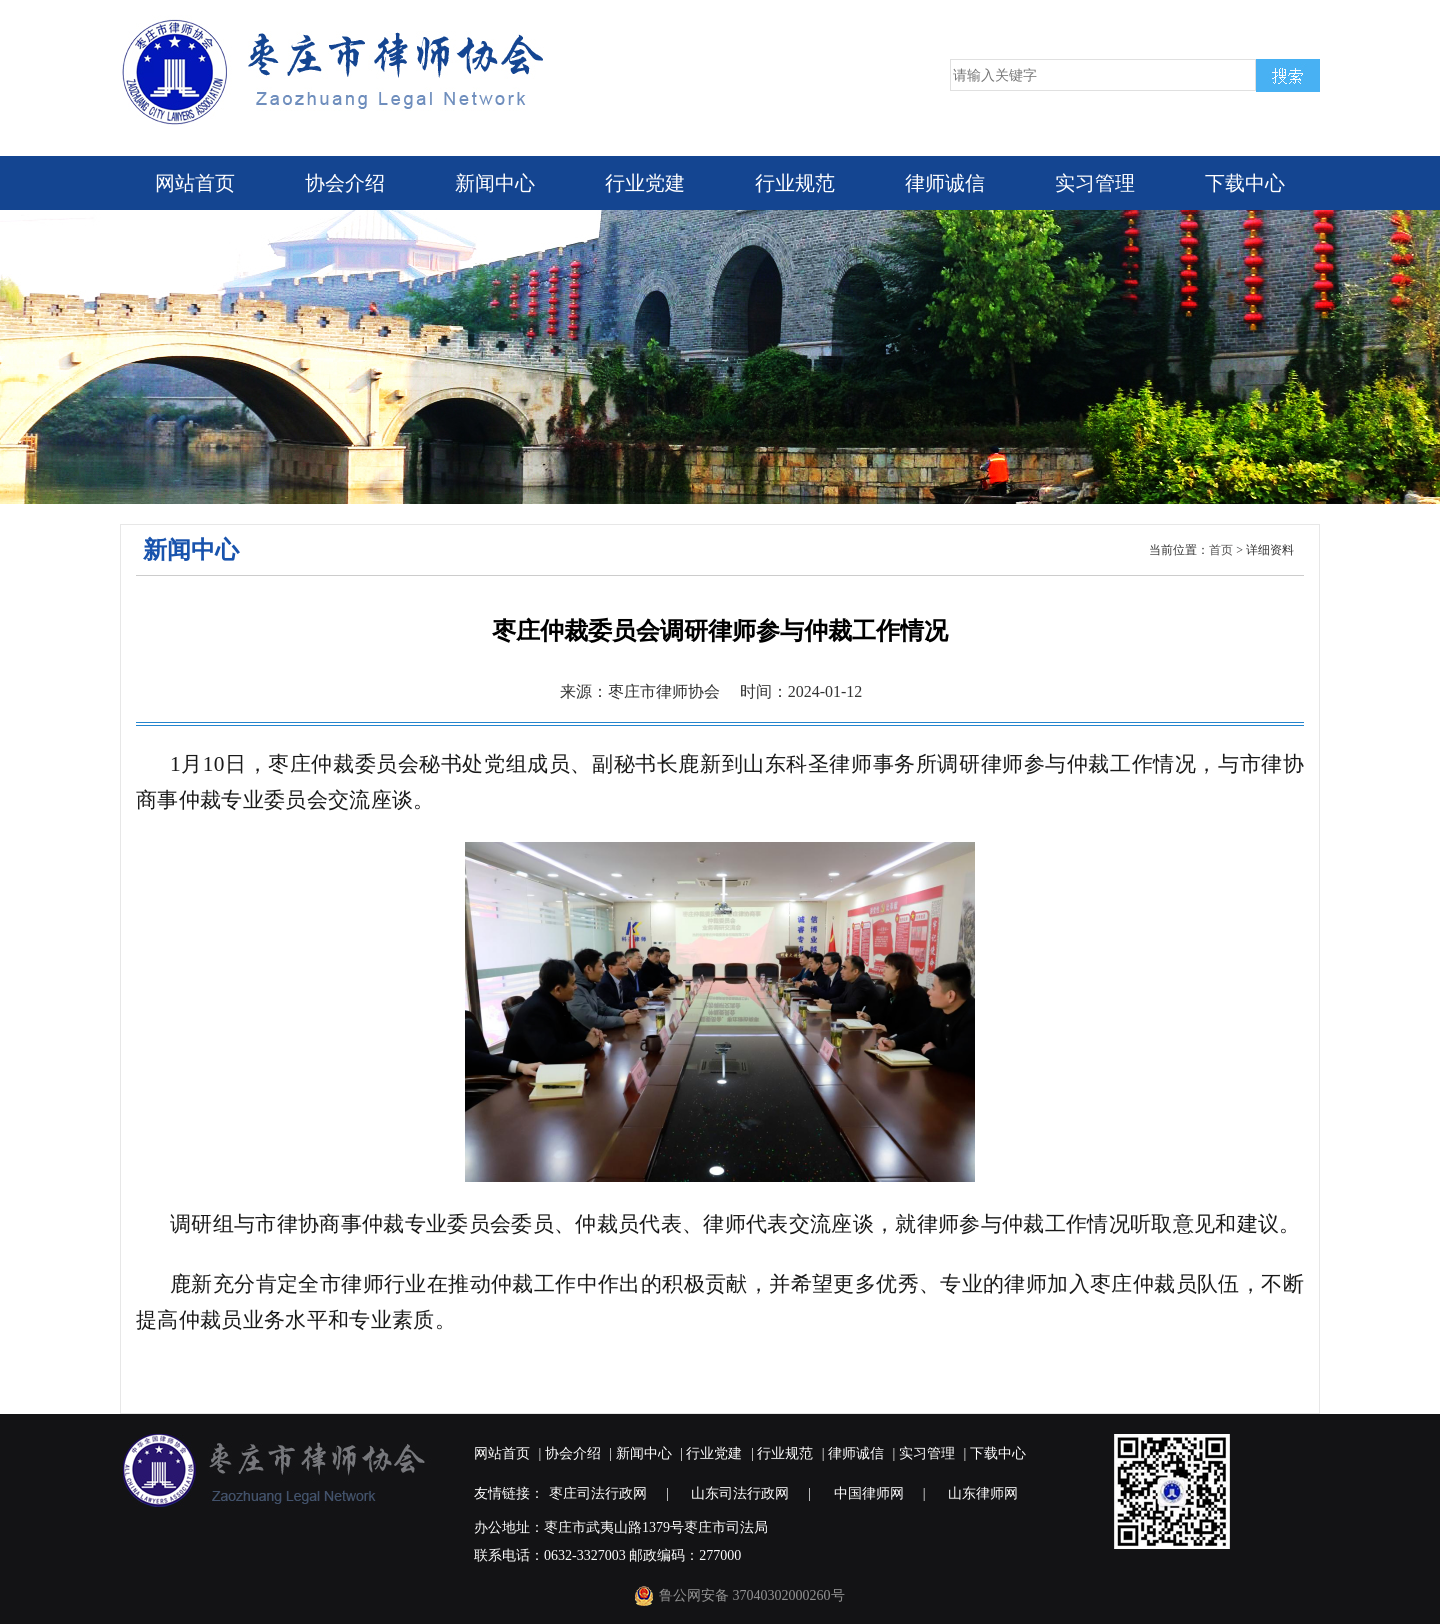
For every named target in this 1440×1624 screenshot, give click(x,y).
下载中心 (1245, 183)
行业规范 (795, 183)
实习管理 (1095, 183)
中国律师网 (869, 1493)
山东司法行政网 (740, 1493)
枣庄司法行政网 (598, 1493)
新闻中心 (495, 183)
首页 (1221, 550)
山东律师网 (983, 1493)
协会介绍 (345, 183)
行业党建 (645, 183)
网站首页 (195, 183)
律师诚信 (945, 183)
